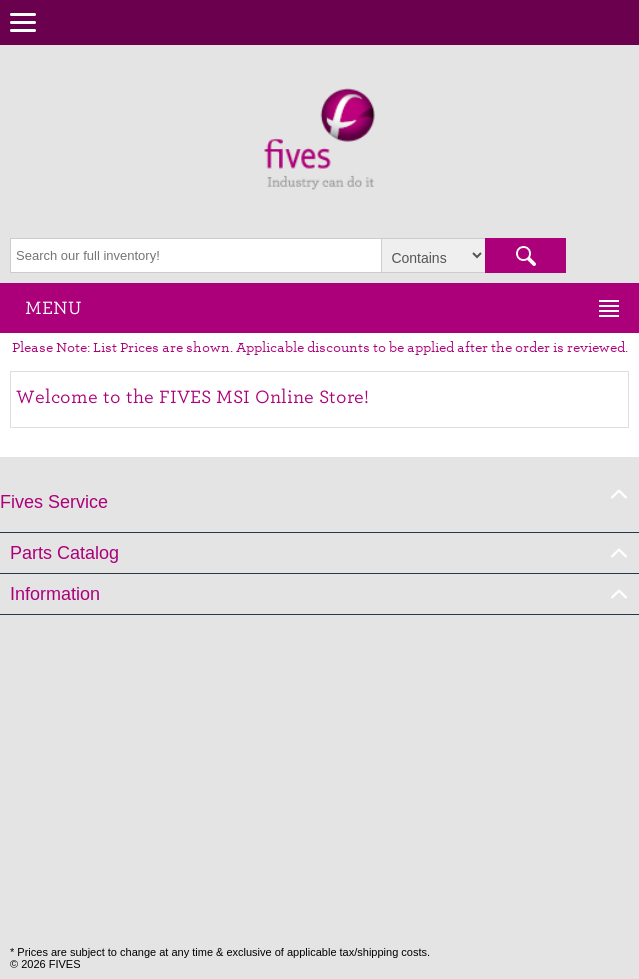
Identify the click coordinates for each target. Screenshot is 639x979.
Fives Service (54, 502)
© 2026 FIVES (45, 964)
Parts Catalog (64, 553)
